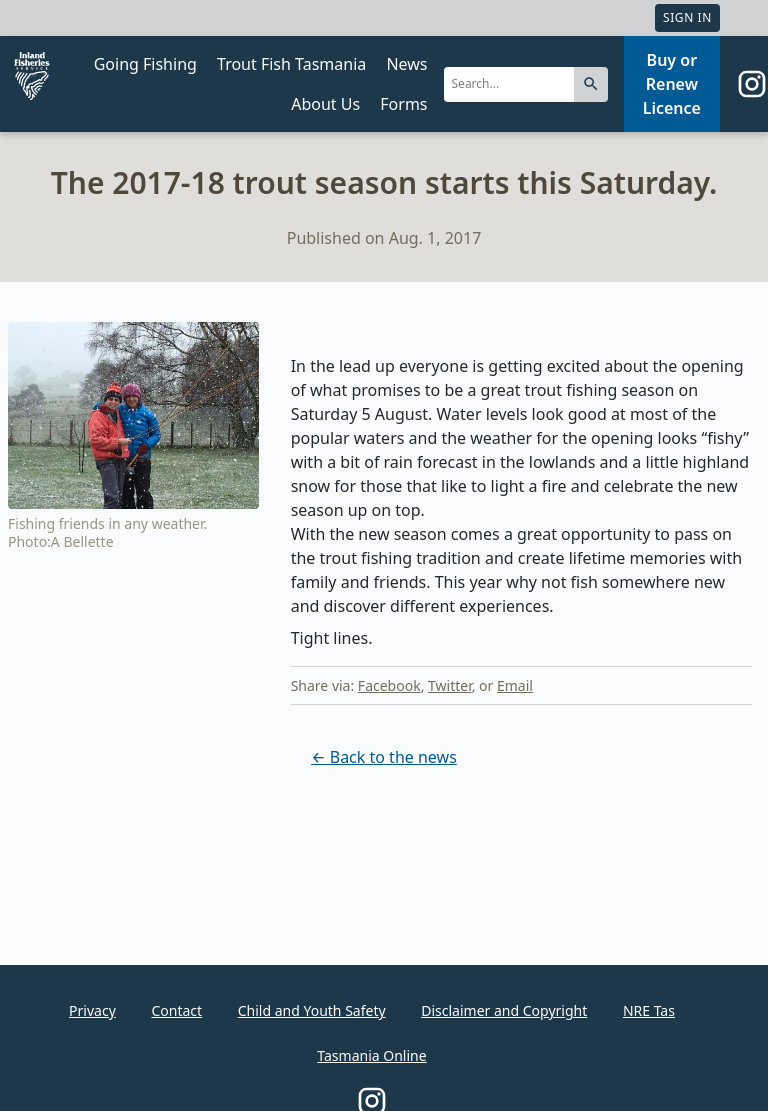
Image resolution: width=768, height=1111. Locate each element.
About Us (325, 104)
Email (515, 685)
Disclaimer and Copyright (504, 1010)
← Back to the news (384, 757)
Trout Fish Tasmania (291, 64)
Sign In (687, 17)
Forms (403, 104)
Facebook (389, 685)
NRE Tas (649, 1010)
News (406, 64)
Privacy (92, 1010)
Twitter (450, 685)
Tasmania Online (371, 1055)
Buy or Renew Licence (672, 84)
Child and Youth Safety (312, 1010)
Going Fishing (145, 64)
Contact (176, 1010)
